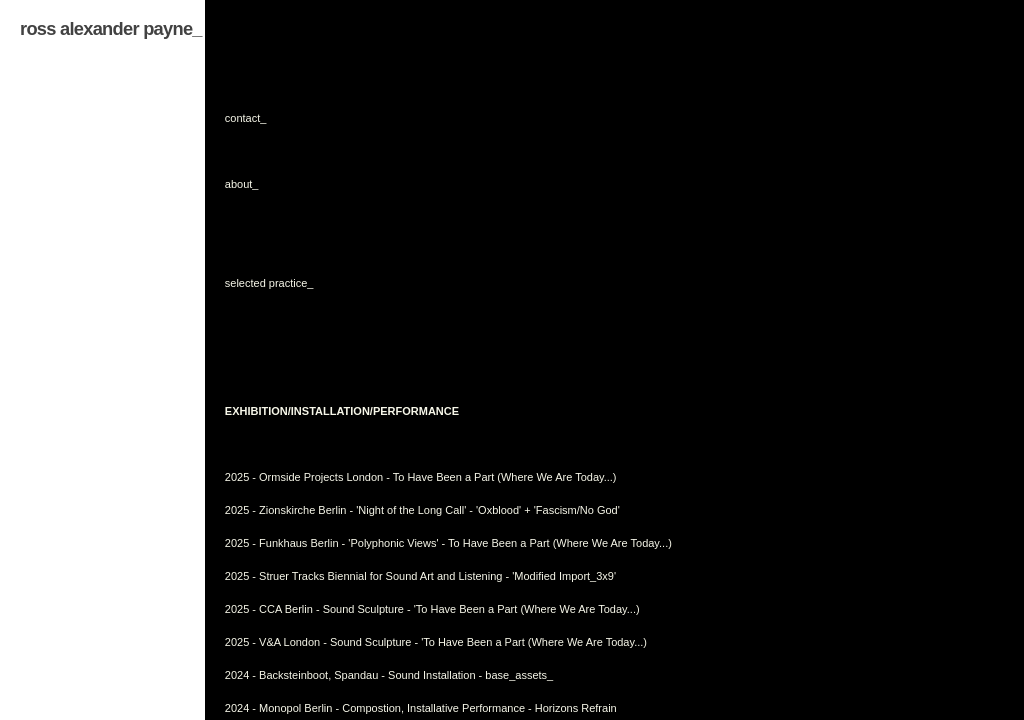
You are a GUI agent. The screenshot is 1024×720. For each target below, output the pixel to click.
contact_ (246, 118)
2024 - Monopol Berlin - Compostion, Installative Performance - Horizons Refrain (421, 708)
